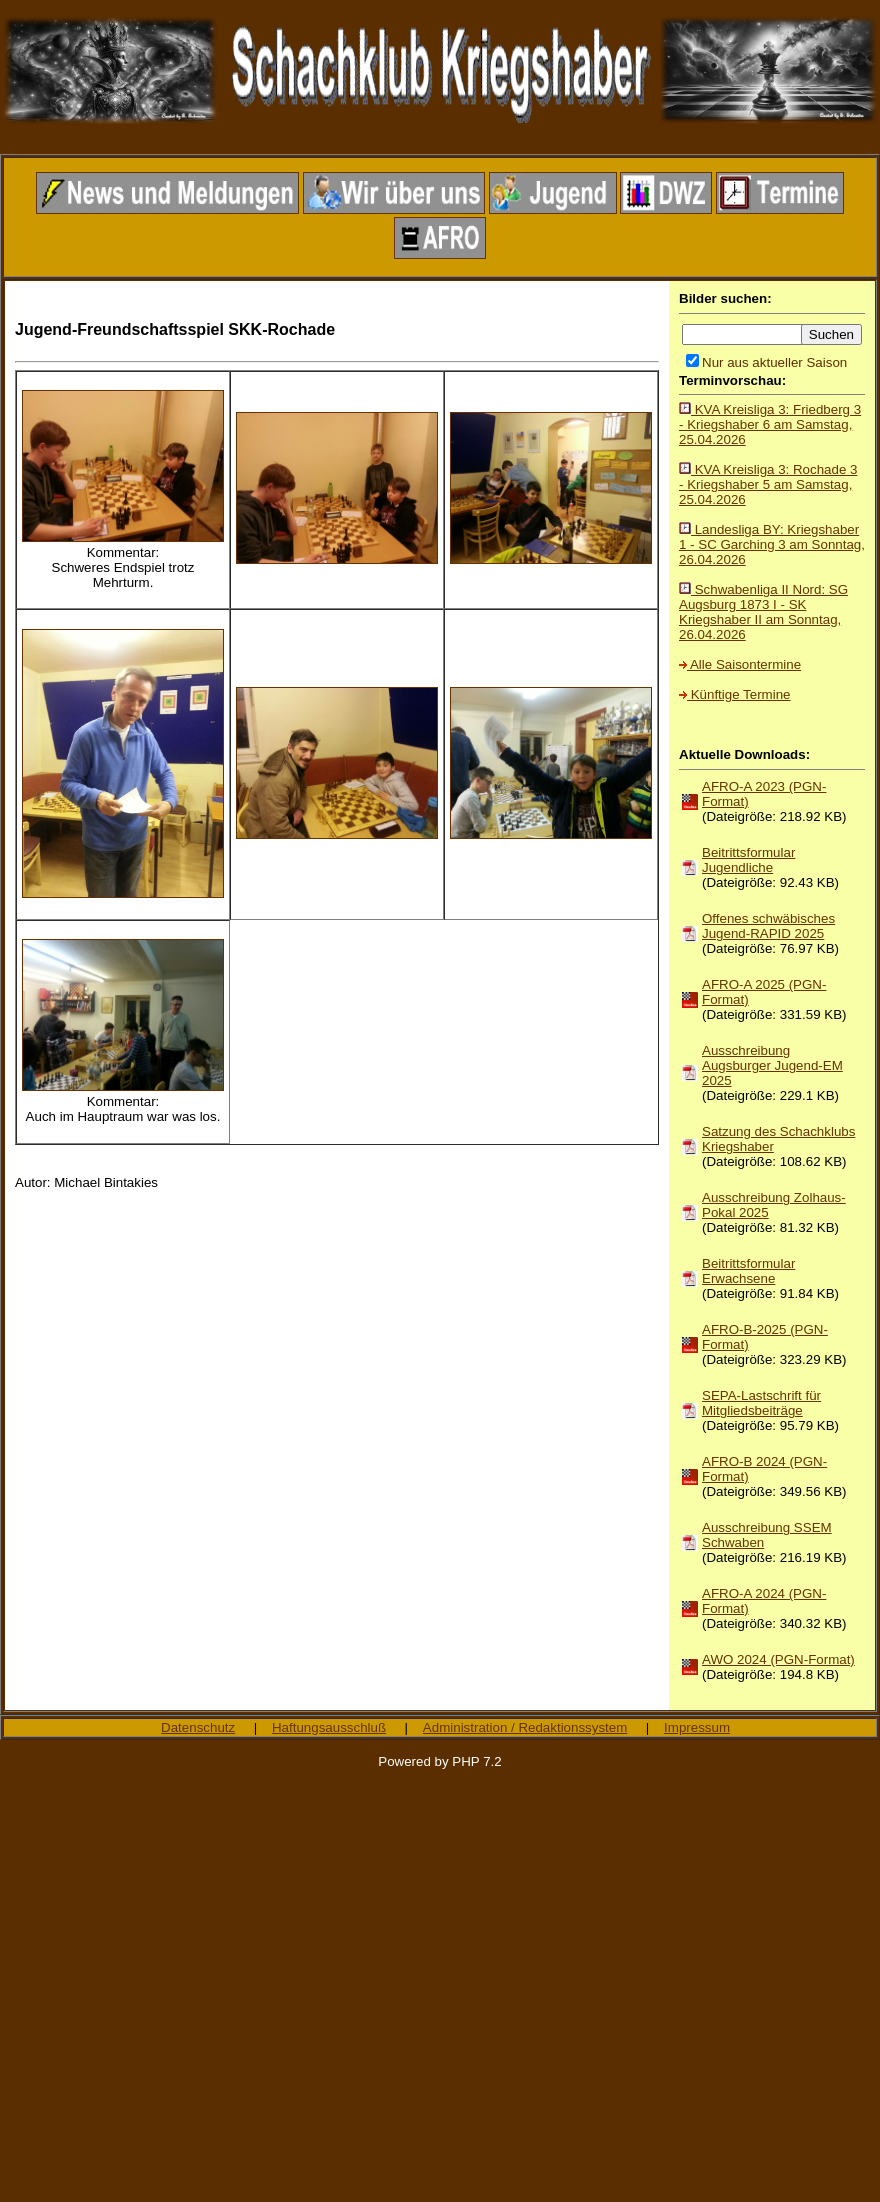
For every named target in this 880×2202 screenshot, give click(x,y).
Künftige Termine (734, 694)
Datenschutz (198, 1727)
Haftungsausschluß (329, 1727)
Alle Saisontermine (740, 664)
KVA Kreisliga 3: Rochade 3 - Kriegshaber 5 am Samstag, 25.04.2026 (768, 484)
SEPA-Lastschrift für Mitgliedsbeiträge (761, 1403)
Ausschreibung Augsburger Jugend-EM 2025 (772, 1065)
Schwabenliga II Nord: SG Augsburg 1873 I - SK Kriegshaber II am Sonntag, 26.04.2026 (763, 612)
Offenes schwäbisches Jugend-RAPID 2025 (768, 926)
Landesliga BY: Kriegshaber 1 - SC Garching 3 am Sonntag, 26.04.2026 (772, 544)
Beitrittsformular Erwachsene (748, 1271)
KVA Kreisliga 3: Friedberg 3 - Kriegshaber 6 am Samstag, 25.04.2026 (770, 424)
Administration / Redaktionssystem (525, 1727)
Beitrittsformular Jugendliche (748, 860)
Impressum (697, 1727)
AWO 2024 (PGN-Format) (778, 1659)
